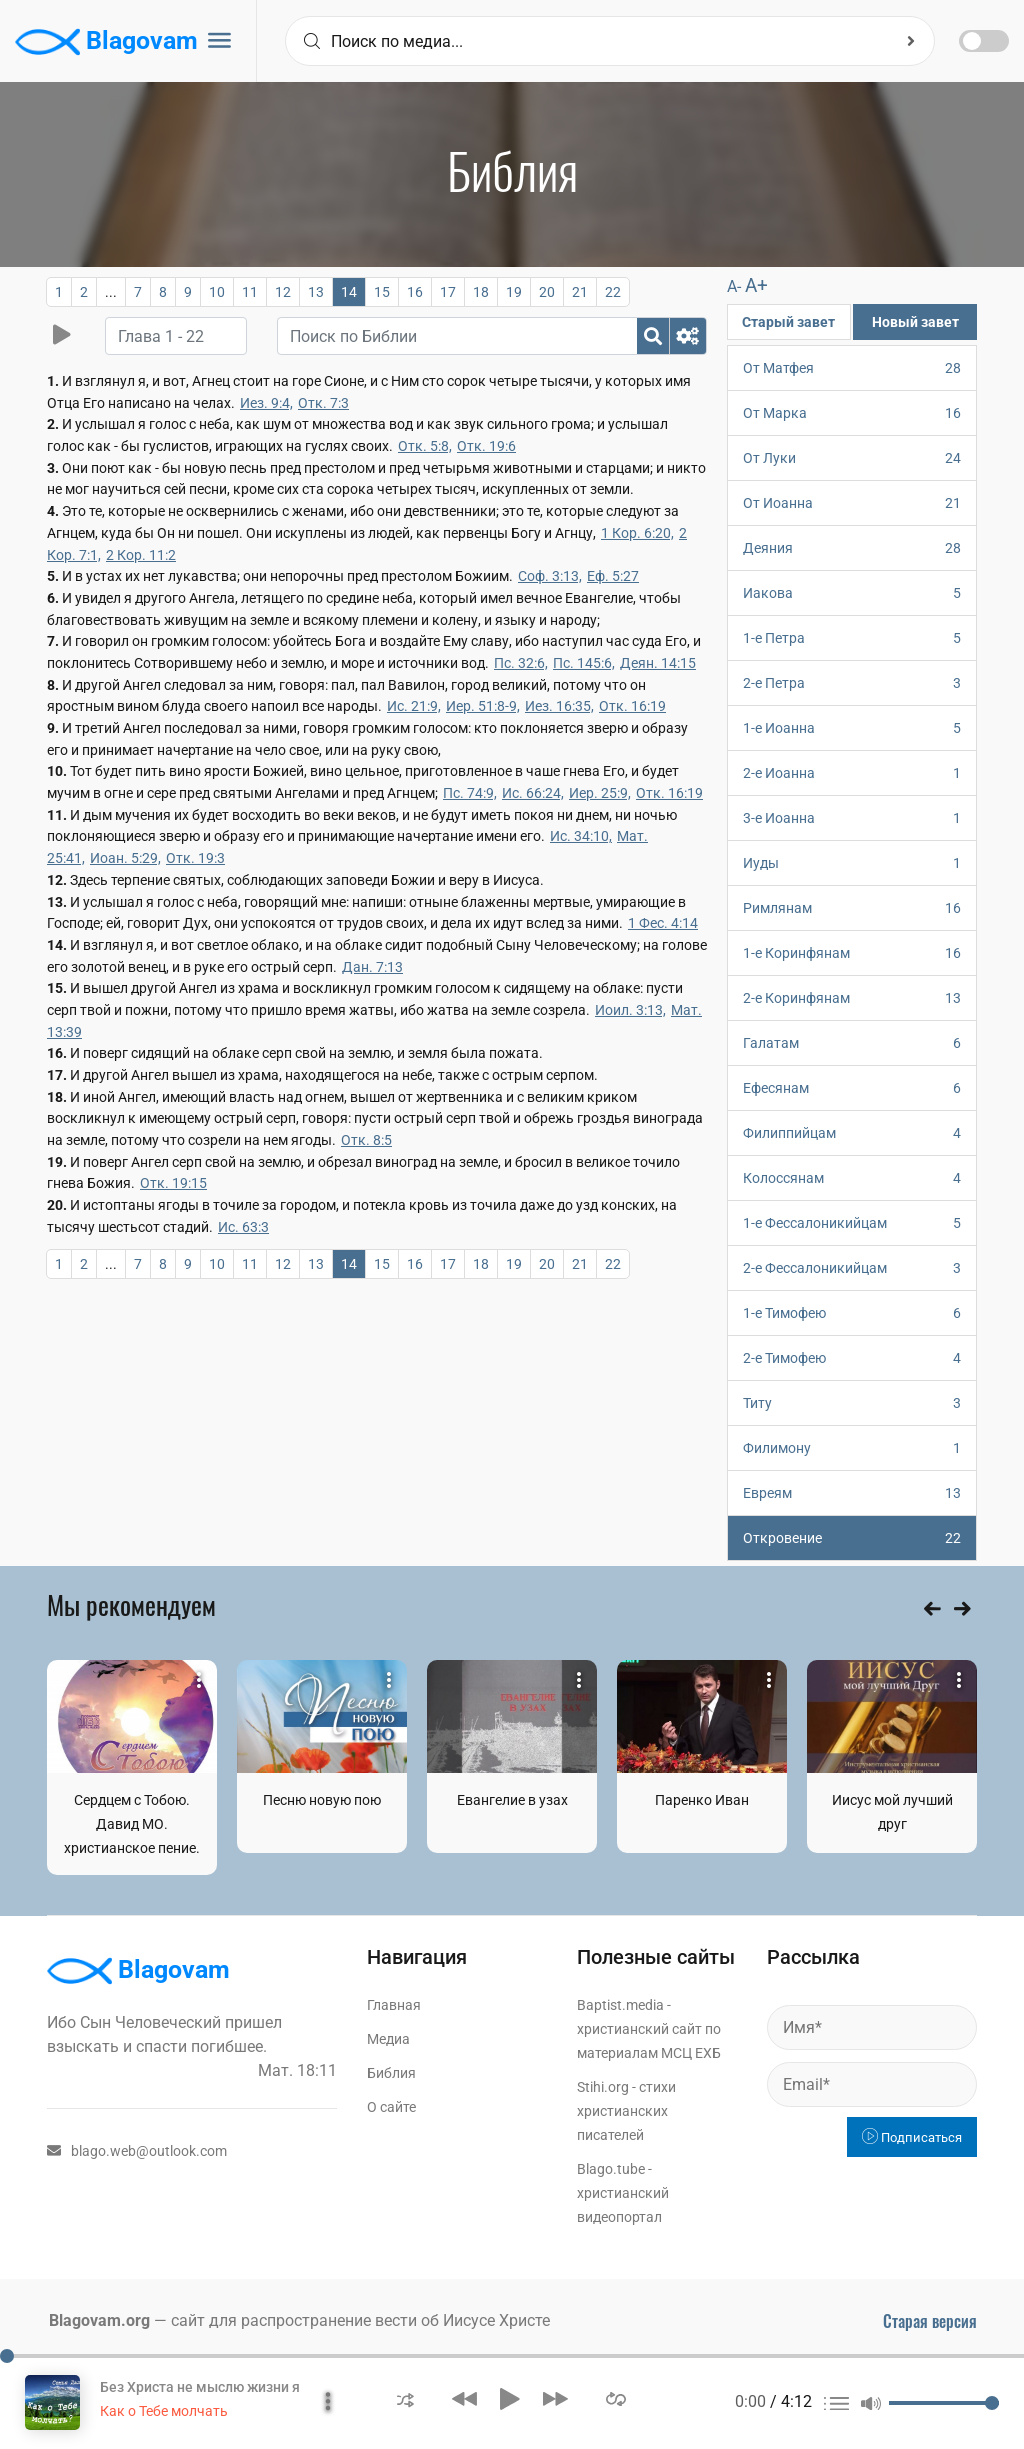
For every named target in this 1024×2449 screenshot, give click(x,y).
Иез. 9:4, (266, 403)
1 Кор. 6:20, (637, 533)
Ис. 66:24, (533, 793)
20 (547, 292)
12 (283, 292)
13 (316, 292)
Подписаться (912, 2137)
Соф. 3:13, (550, 576)
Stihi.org (603, 2087)
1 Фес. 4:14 (663, 923)
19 (514, 292)
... (111, 292)
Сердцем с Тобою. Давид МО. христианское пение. (132, 1824)
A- (734, 286)
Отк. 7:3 (323, 403)
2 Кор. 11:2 (141, 555)
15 (382, 292)
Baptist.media (620, 2005)
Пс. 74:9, (470, 793)
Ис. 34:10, (581, 836)
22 (613, 292)
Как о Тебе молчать (164, 2411)
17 (448, 292)
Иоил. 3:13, (630, 1010)
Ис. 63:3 (243, 1227)
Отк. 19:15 (173, 1183)
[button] (405, 2398)
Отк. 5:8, (425, 446)
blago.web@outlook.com (137, 2151)
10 (217, 292)
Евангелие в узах (512, 1800)
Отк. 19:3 (195, 858)
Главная (394, 2005)
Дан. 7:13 (372, 967)
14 (349, 292)
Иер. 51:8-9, (483, 706)
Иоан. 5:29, (125, 858)
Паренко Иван (702, 1800)
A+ (756, 285)
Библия (391, 2073)
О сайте (391, 2107)
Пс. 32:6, (521, 663)
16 (415, 292)
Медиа (388, 2039)
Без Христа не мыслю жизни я (200, 2387)
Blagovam (106, 42)
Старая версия (930, 2321)
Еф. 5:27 (613, 576)
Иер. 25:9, (600, 793)
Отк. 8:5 (366, 1140)
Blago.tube (611, 2169)
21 (580, 292)
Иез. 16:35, (559, 706)
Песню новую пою (322, 1800)
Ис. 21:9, (414, 706)
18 (481, 292)
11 (250, 292)
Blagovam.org (99, 2320)
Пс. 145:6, (584, 663)
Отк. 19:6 (486, 446)
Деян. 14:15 (658, 663)
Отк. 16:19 (632, 706)
